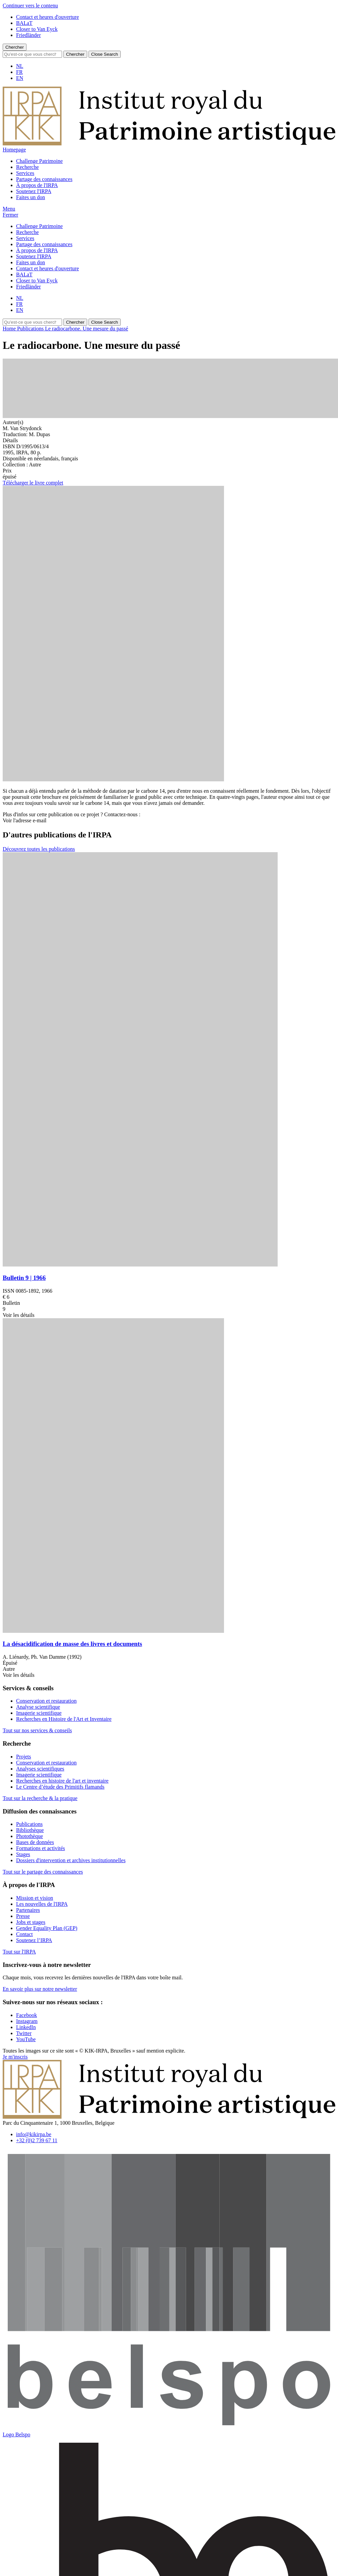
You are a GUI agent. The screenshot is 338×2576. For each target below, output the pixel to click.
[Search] (32, 54)
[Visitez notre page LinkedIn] (26, 2027)
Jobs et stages (30, 1922)
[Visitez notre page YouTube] (26, 2039)
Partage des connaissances (44, 179)
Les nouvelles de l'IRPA (42, 1904)
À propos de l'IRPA (37, 185)
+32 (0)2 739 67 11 (36, 2140)
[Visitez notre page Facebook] (26, 2015)
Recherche (27, 167)
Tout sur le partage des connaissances (43, 1872)
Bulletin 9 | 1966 (24, 1277)
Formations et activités (40, 1848)
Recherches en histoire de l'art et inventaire (62, 1781)
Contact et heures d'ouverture (47, 17)
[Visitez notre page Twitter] (24, 2033)
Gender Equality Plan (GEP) (46, 1928)
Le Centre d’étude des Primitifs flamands (60, 1787)
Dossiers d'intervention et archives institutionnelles (70, 1860)
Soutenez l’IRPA (34, 1940)
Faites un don (30, 197)
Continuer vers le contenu (30, 5)
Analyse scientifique (38, 1707)
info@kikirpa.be (33, 2134)
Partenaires (28, 1910)
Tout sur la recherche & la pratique (40, 1798)
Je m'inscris (15, 2057)
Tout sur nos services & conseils (37, 1730)
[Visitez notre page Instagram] (27, 2021)
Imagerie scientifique (39, 1713)
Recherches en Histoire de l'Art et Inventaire (64, 1719)
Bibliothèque (30, 1830)
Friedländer (28, 35)
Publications (29, 1824)
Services (25, 173)
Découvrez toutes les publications (39, 849)
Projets (23, 1756)
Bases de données (35, 1842)
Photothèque (29, 1836)
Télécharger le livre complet (33, 483)
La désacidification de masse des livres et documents (72, 1643)
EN (19, 78)
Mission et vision (34, 1898)
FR (19, 72)
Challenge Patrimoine (39, 161)
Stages (23, 1854)
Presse (23, 1916)
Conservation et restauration (46, 1701)
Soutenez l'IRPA (33, 191)
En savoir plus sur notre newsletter (40, 1989)
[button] (9, 209)
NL (19, 66)
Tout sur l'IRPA (19, 1951)
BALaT (24, 23)
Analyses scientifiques (40, 1769)
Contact (24, 1934)
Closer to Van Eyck (37, 29)
